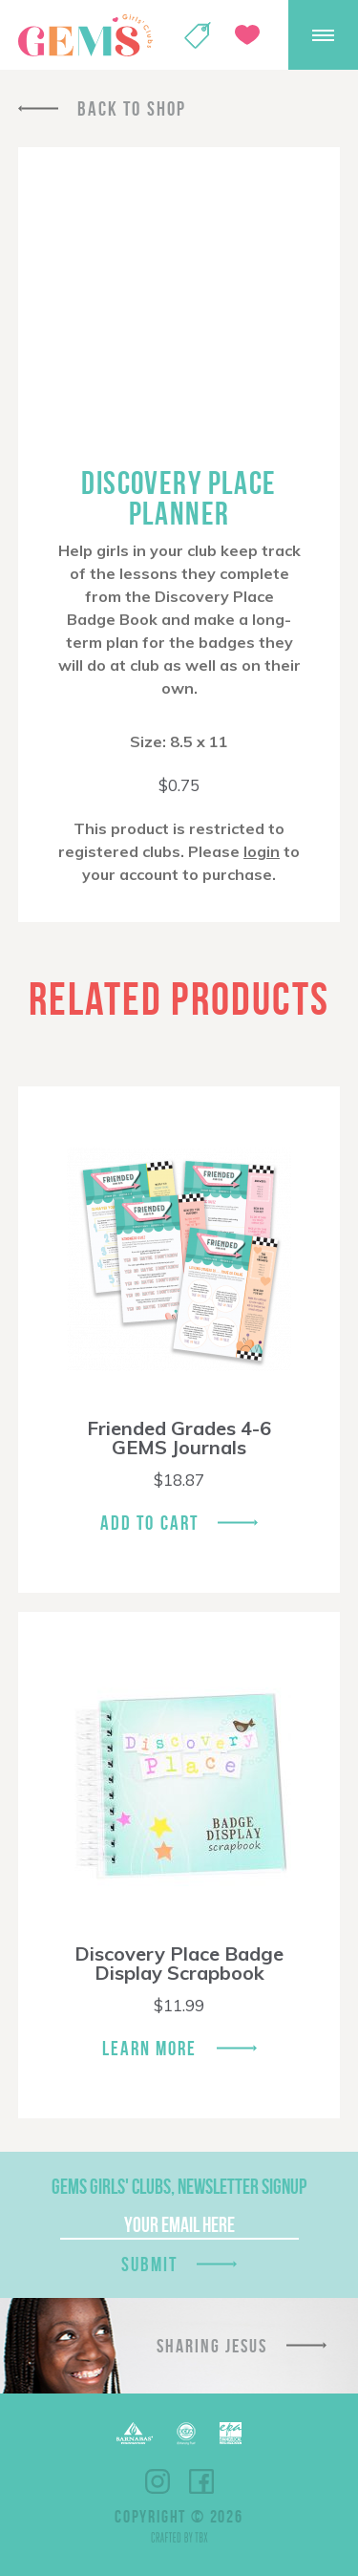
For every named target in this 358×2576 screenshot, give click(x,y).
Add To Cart (149, 1523)
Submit (150, 2264)
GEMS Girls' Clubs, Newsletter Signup (179, 2186)
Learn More (150, 2048)
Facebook (201, 2481)
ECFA (186, 2433)
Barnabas (134, 2433)
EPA (231, 2433)
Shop (197, 35)
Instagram (157, 2481)
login (261, 851)
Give (247, 35)
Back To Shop (131, 108)
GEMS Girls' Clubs (85, 35)
